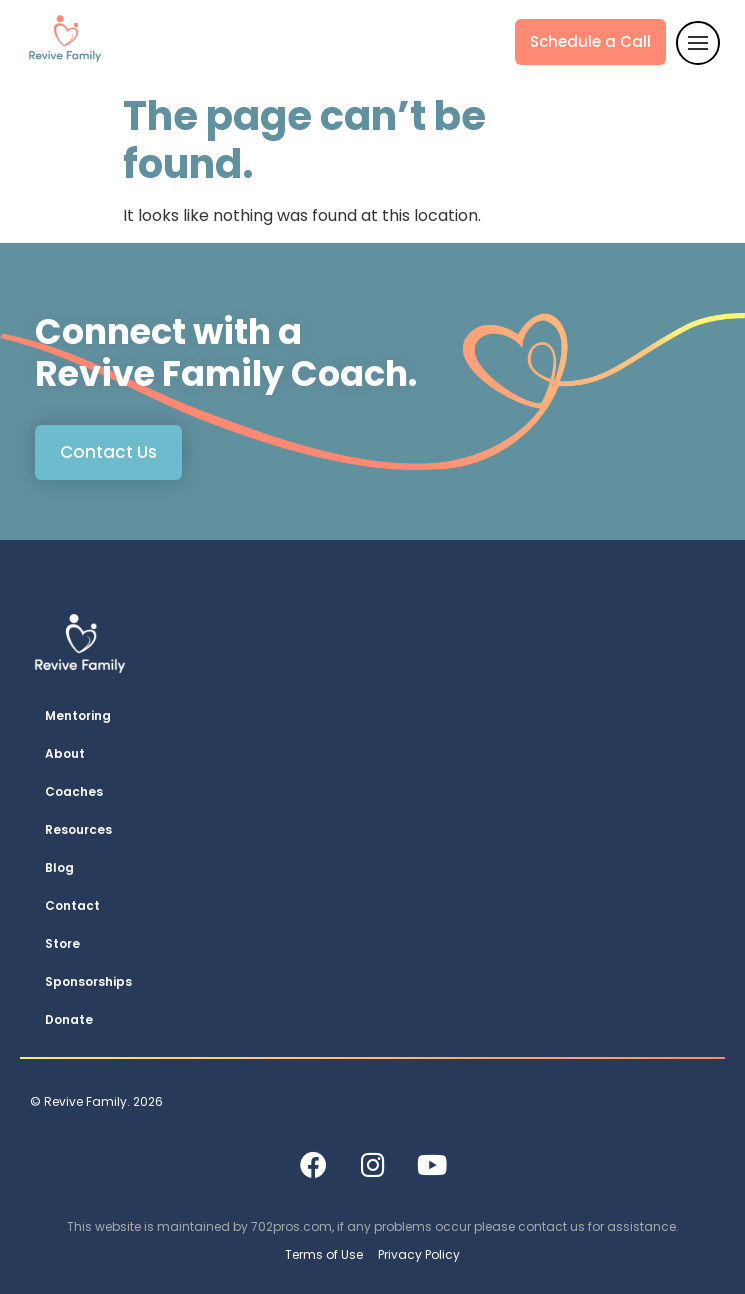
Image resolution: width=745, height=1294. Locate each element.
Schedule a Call (590, 41)
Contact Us (108, 452)
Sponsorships (88, 981)
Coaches (74, 791)
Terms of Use (324, 1254)
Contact (72, 905)
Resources (78, 829)
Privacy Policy (419, 1254)
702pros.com (291, 1226)
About (65, 753)
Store (62, 943)
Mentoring (78, 715)
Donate (69, 1019)
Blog (59, 867)
